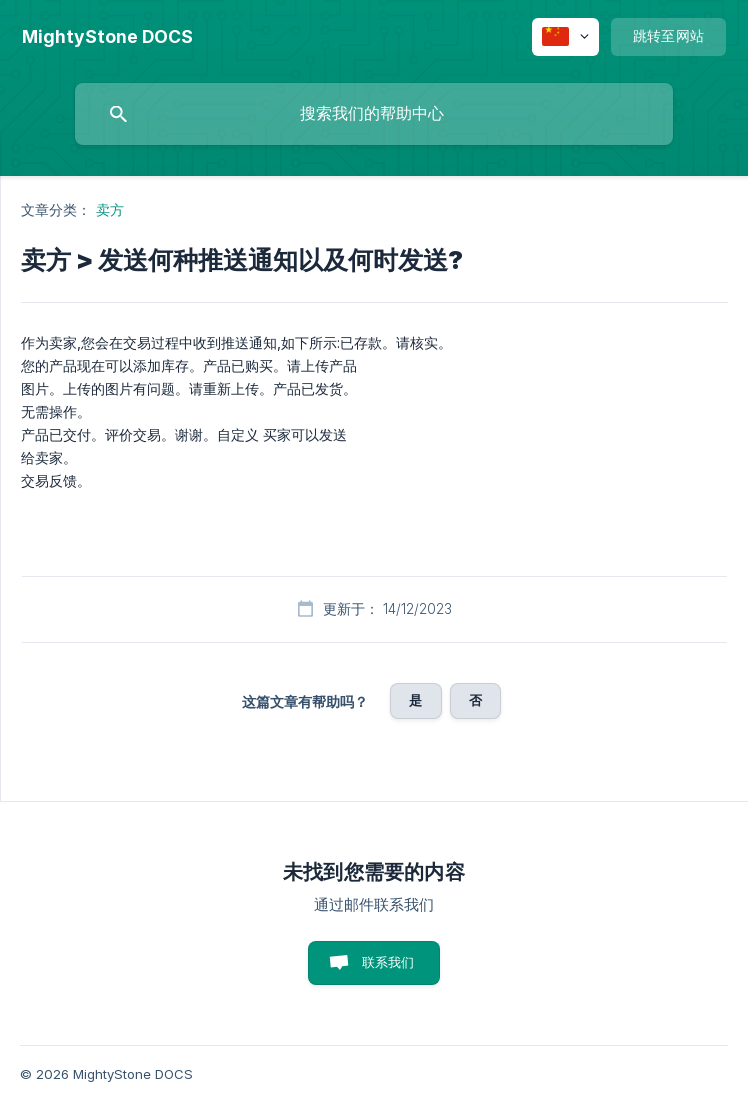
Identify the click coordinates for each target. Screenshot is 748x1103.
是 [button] (415, 700)
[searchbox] (374, 114)
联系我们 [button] (388, 962)
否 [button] (475, 700)
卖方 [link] (110, 209)
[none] (107, 37)
